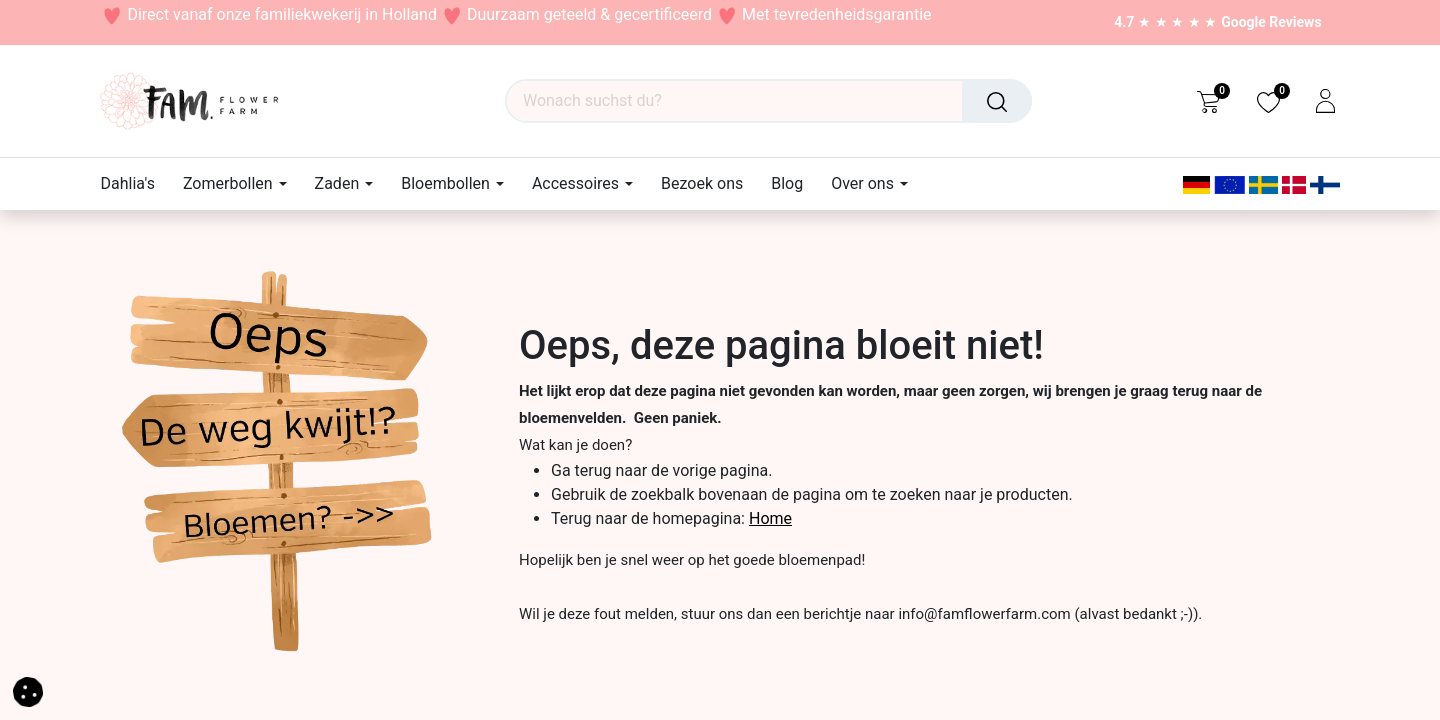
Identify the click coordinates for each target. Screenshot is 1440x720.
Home (770, 518)
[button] (28, 690)
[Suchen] (997, 101)
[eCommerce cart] (1208, 101)
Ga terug (581, 470)
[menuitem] (135, 183)
